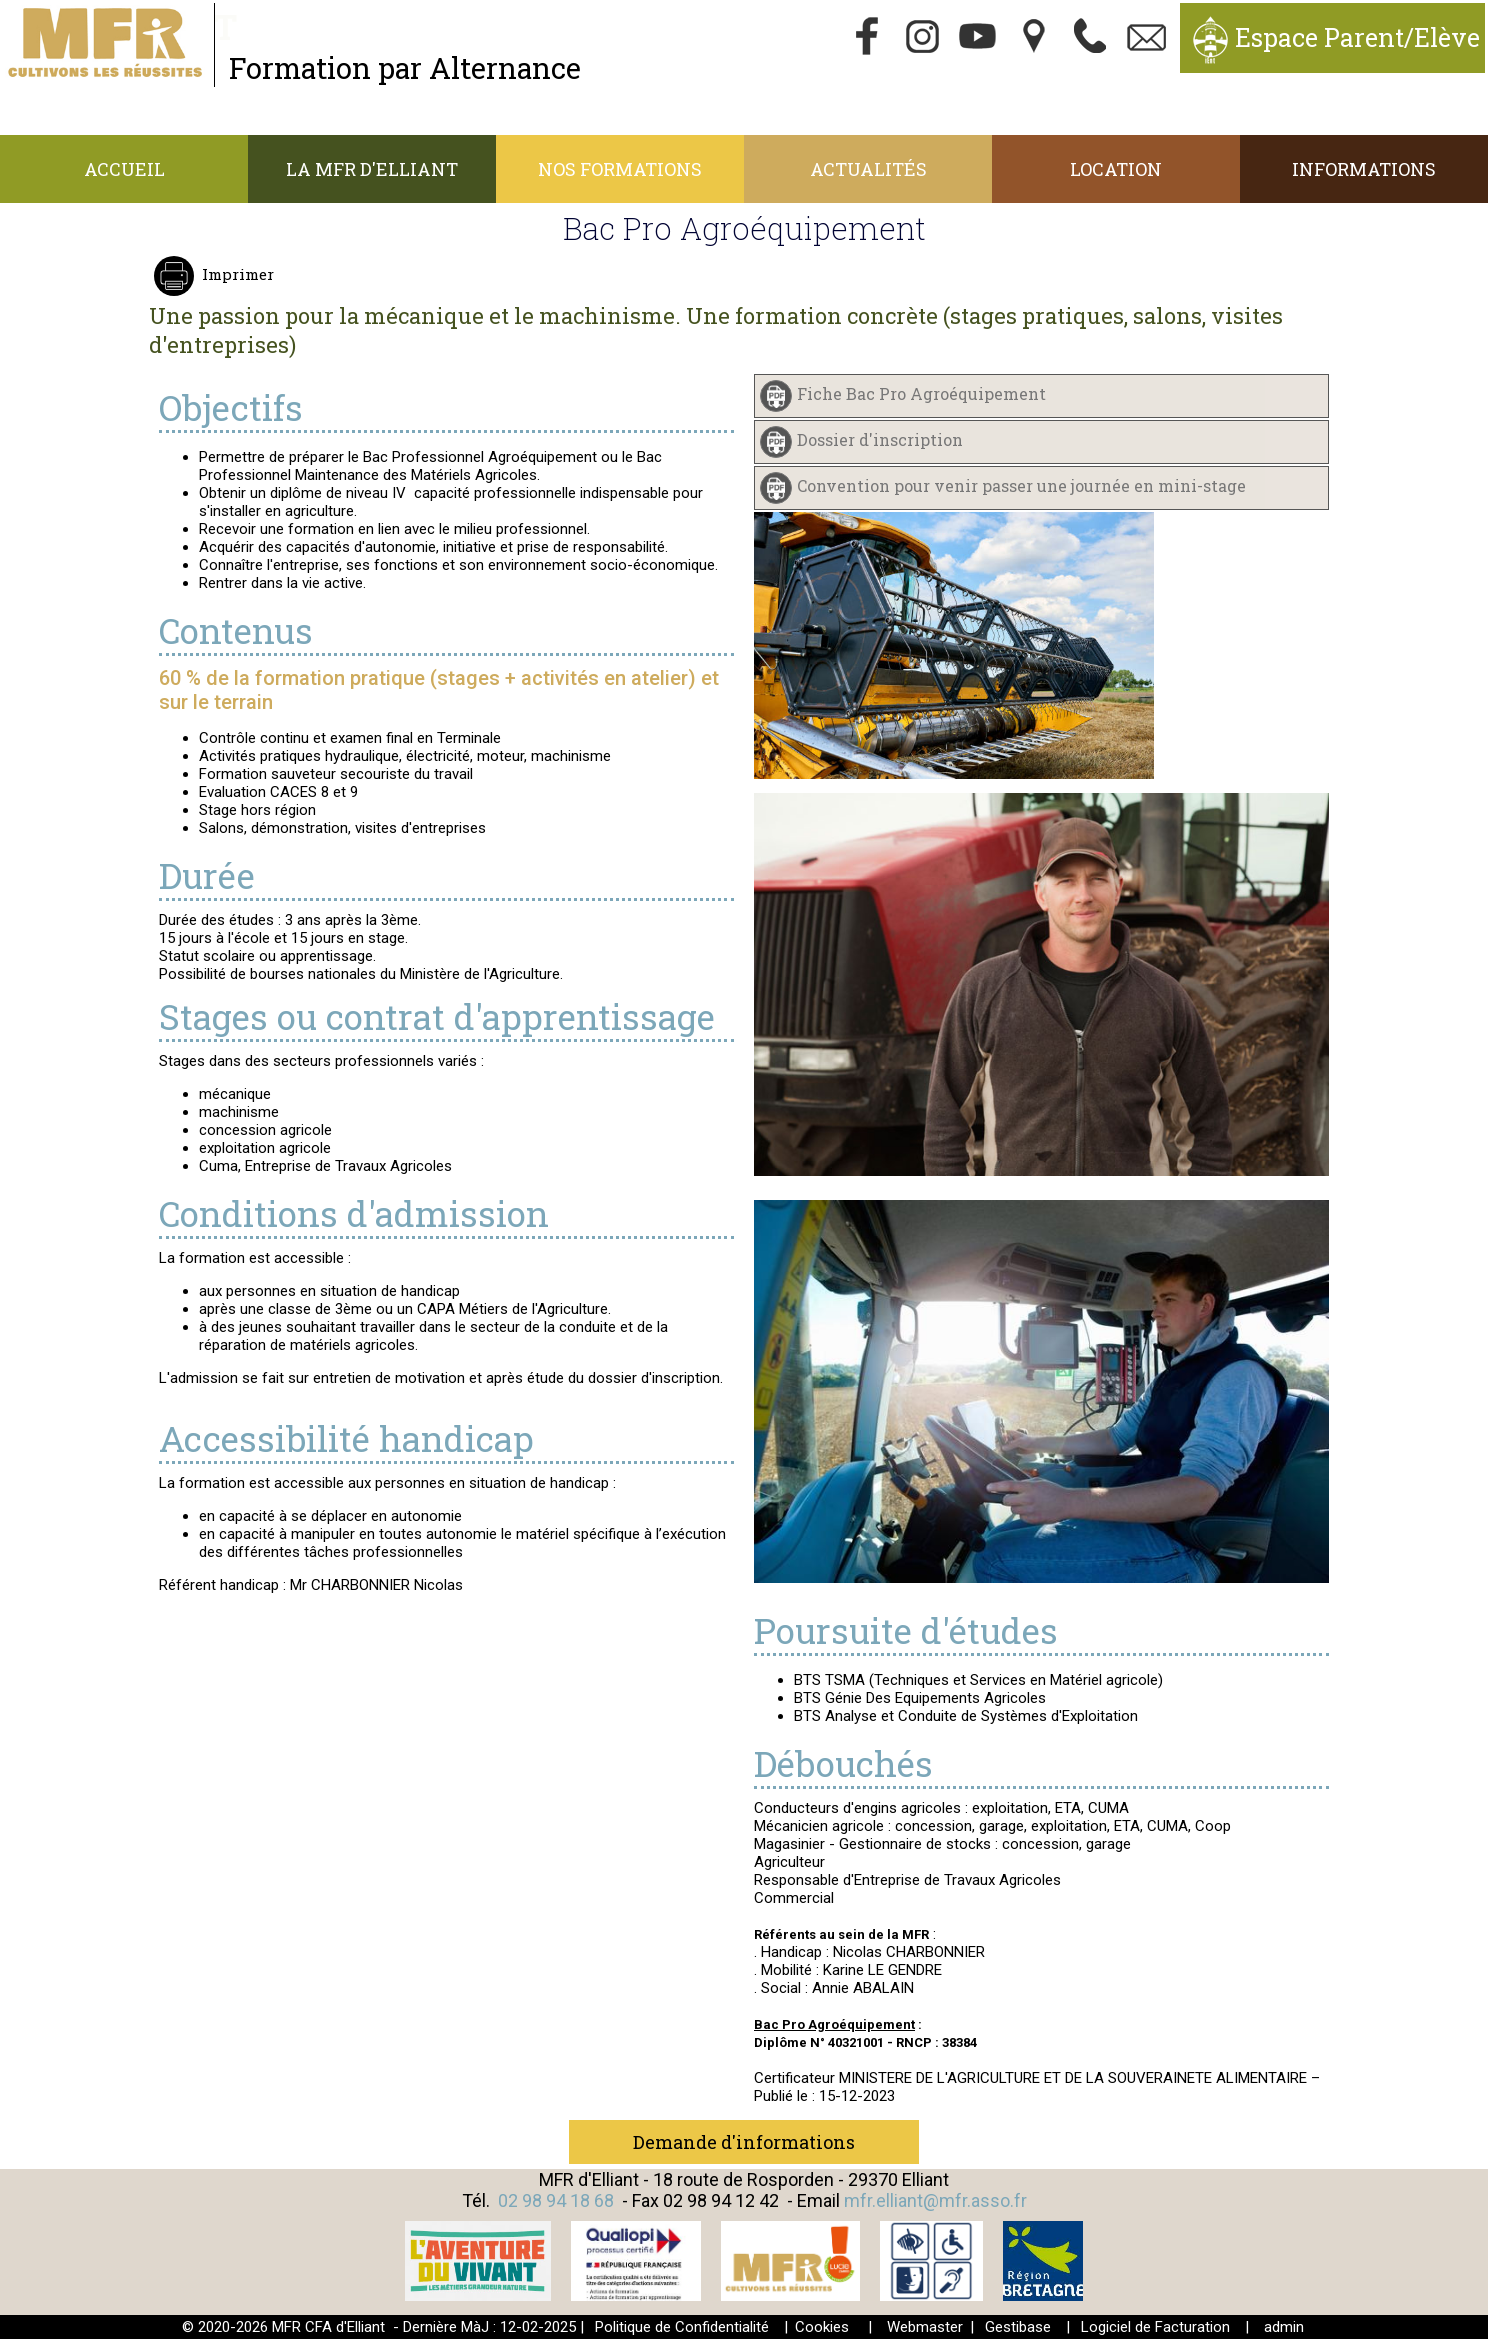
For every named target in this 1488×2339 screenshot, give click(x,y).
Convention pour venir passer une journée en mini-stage (1021, 486)
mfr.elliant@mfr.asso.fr (935, 2200)
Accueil (124, 169)
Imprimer (236, 274)
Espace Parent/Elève (1357, 37)
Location (1116, 169)
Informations (1364, 169)
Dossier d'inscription (880, 440)
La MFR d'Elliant (372, 169)
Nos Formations (620, 169)
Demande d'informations (744, 2142)
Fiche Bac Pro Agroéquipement (921, 394)
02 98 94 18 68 (556, 2200)
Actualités (868, 169)
